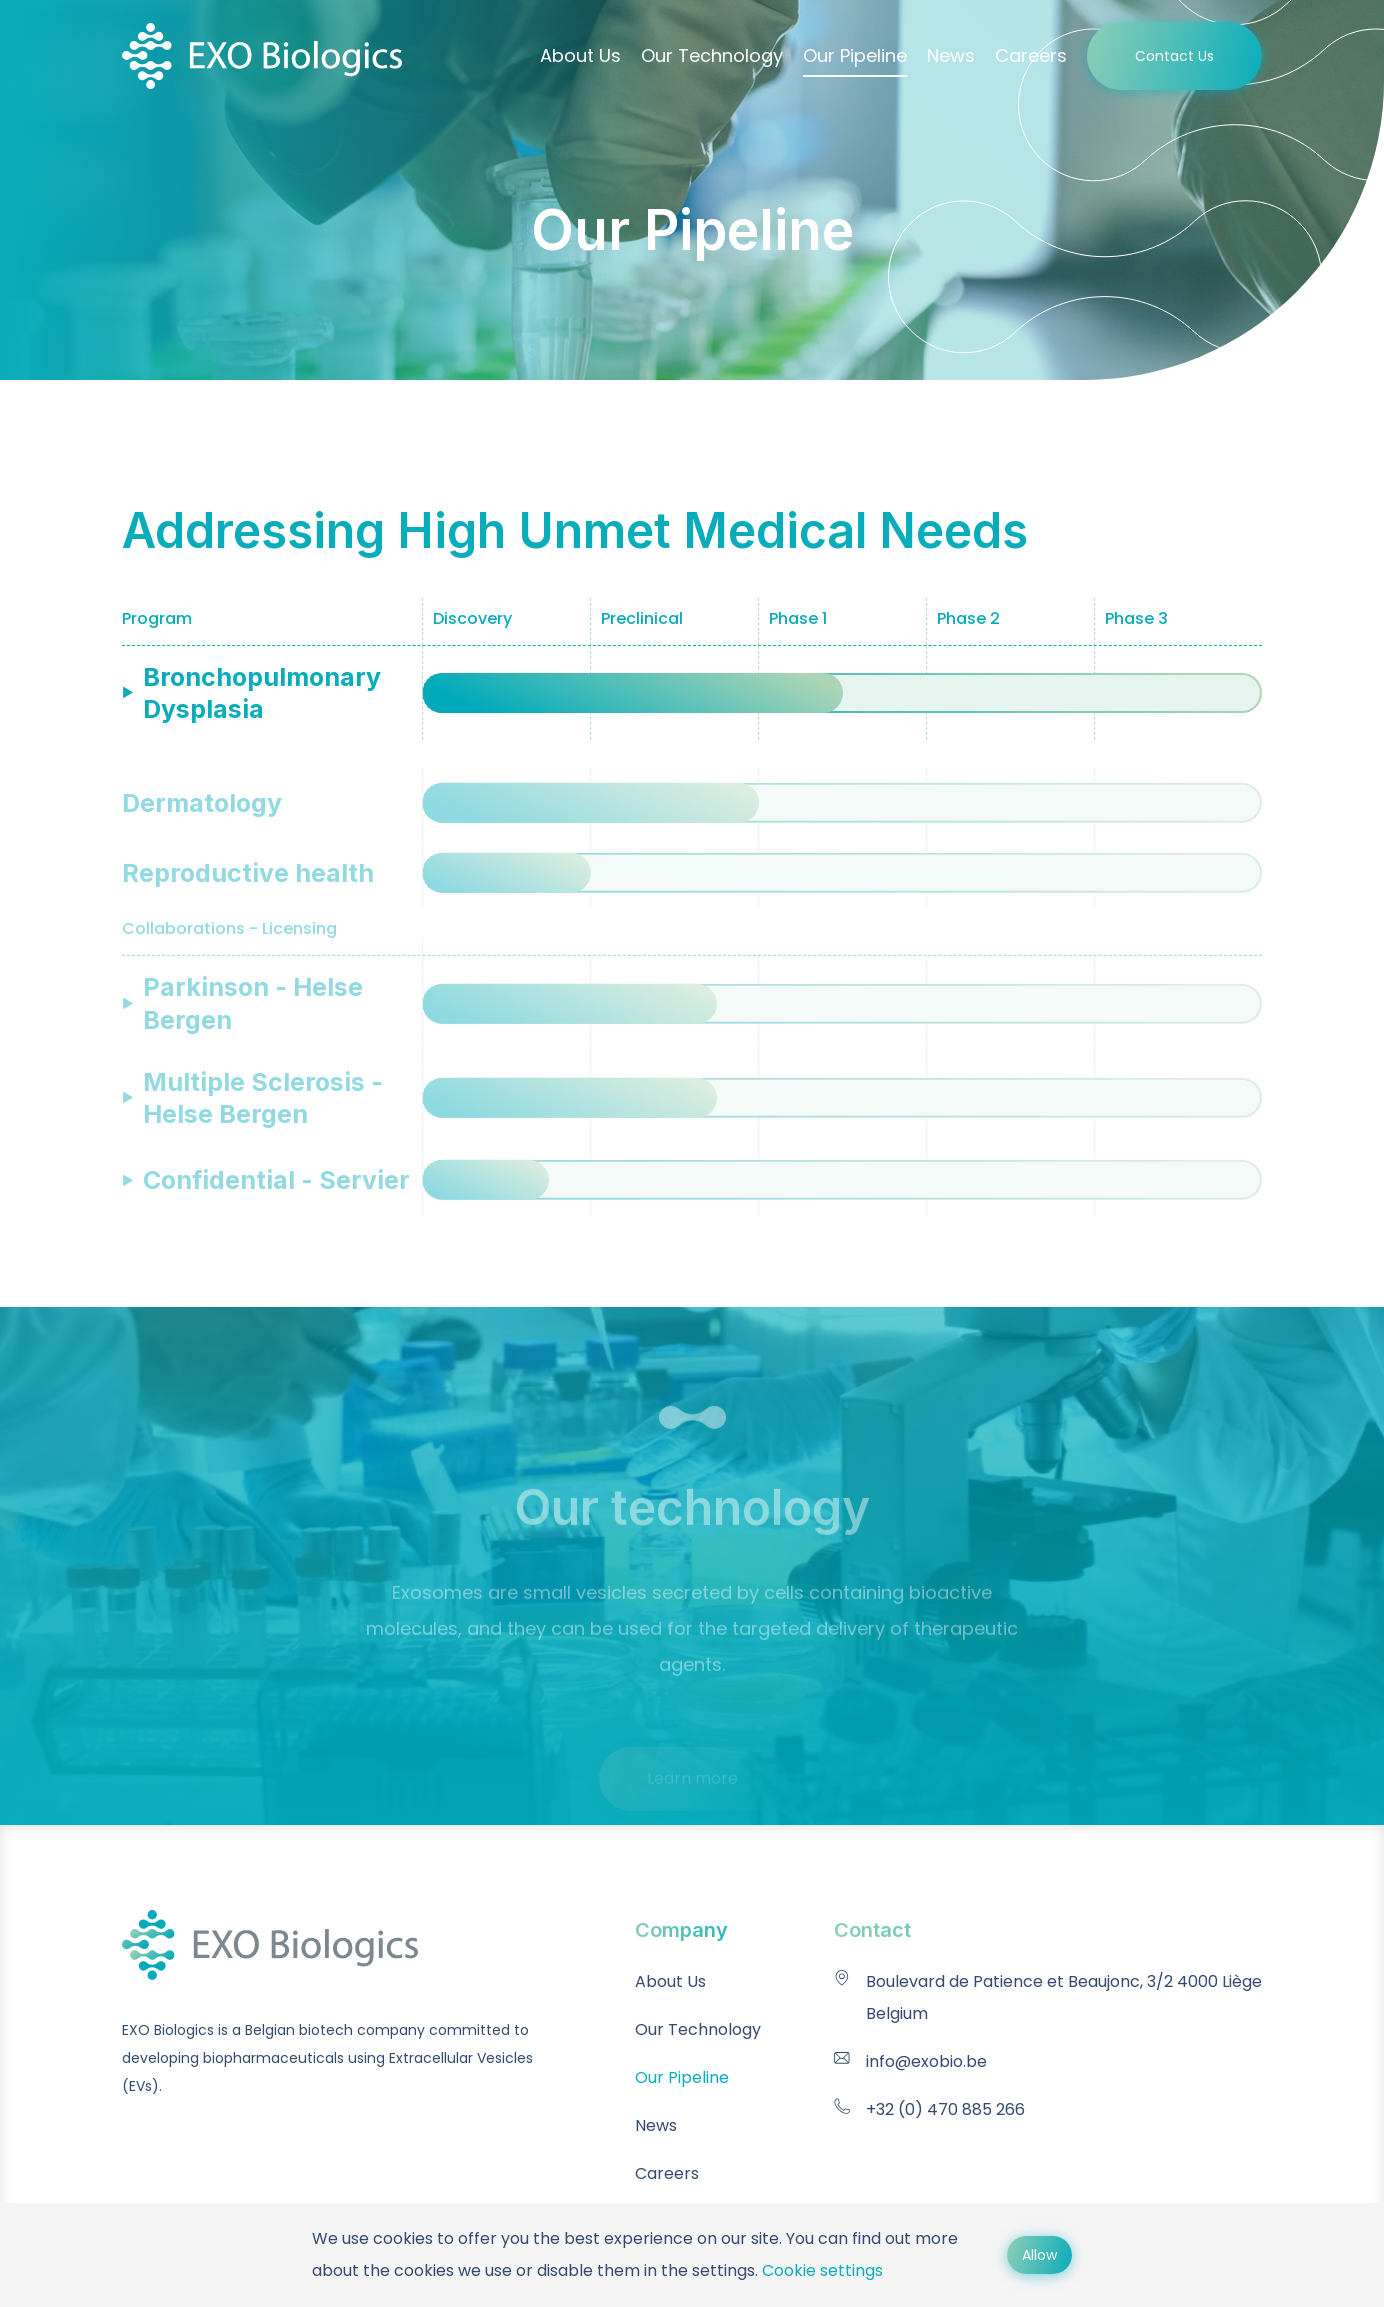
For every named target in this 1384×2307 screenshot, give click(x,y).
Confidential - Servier (276, 1191)
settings (723, 2270)
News (951, 55)
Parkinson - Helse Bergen (253, 1014)
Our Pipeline (855, 55)
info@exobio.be (926, 2061)
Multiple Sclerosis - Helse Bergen (263, 1108)
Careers (1031, 55)
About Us (580, 55)
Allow (1039, 2255)
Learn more (692, 1799)
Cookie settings (822, 2270)
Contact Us (1174, 56)
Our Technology (712, 55)
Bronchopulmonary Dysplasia (262, 693)
